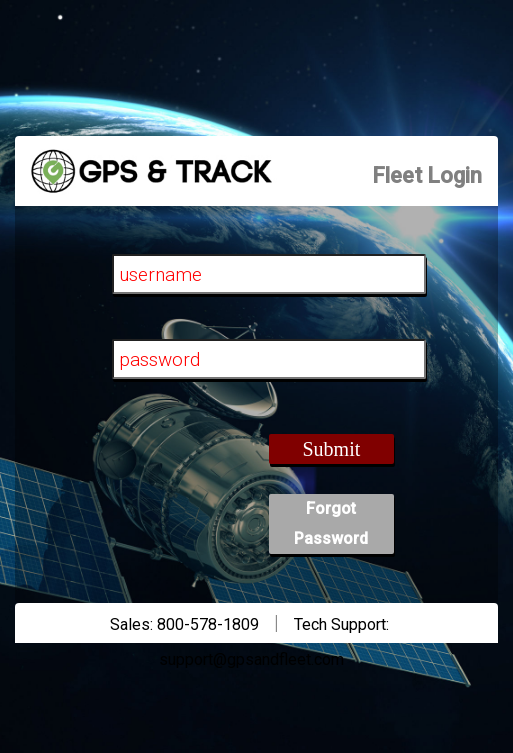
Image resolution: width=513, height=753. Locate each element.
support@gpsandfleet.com (251, 659)
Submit (331, 449)
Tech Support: (341, 624)
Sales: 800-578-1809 (184, 624)
